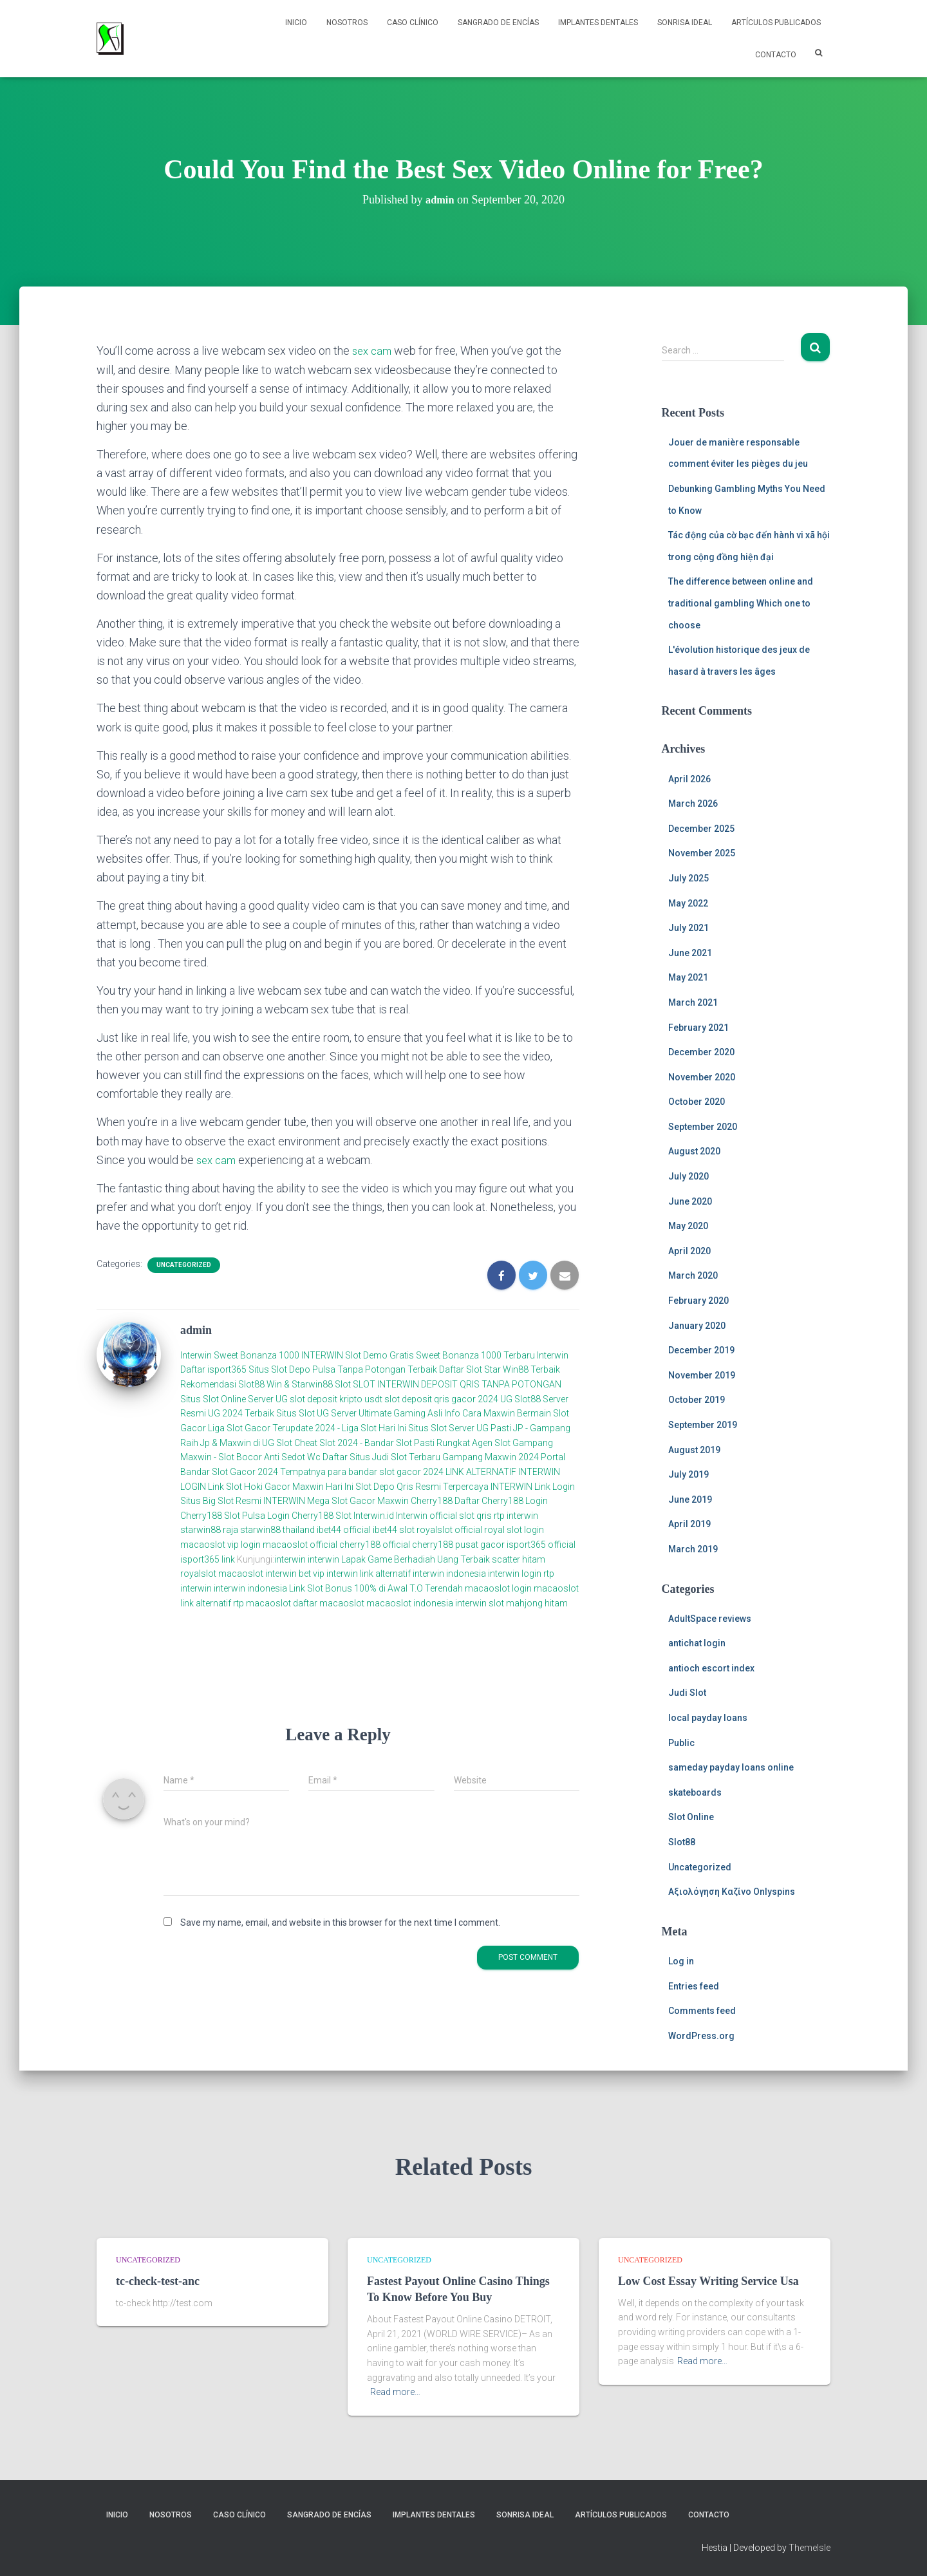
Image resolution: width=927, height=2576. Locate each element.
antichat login (697, 1643)
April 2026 (689, 779)
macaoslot (240, 1573)
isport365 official (541, 1544)
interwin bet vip (294, 1573)
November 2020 (701, 1077)
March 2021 (693, 1002)
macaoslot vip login (220, 1544)
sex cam (373, 350)
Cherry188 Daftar (445, 1501)
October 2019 (696, 1400)
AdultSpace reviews (709, 1618)
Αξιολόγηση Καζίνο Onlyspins (731, 1891)
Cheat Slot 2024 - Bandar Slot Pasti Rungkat (382, 1442)
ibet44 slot (395, 1530)
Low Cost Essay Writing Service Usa (708, 2280)
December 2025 (701, 828)
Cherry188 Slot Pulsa (222, 1515)
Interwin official (426, 1515)
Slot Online (691, 1817)
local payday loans (707, 1718)
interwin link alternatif (368, 1573)
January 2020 (697, 1326)
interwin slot (479, 1602)
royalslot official (449, 1530)
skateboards (695, 1792)
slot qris (475, 1515)
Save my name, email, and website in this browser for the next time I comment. (340, 1922)
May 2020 (688, 1226)
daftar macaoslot (328, 1602)
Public (681, 1743)
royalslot (198, 1573)
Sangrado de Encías (498, 22)
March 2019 (693, 1549)
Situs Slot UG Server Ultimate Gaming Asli (359, 1413)
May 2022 (688, 903)
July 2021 (688, 928)
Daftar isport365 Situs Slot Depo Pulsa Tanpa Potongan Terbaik (308, 1369)
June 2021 (690, 953)
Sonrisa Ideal (684, 22)
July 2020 (688, 1176)
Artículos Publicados (776, 22)
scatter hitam (518, 1559)
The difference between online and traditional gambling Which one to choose (740, 603)
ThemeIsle (809, 2548)
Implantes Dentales (598, 22)
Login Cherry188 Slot (309, 1515)
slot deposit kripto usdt (337, 1398)
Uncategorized (183, 1264)
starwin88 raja (209, 1530)
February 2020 (698, 1300)
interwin (290, 1559)
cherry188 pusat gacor (458, 1544)
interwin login (514, 1573)
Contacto (775, 54)
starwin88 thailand (277, 1530)
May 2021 (688, 977)
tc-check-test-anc (158, 2280)
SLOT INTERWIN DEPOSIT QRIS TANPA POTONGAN (457, 1384)
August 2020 (694, 1151)
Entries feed (693, 1986)
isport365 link (208, 1559)
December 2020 (701, 1052)
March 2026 (693, 803)
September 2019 (702, 1425)
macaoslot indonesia (409, 1602)
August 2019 (694, 1450)
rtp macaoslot (262, 1602)
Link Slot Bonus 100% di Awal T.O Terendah (376, 1588)
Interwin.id (373, 1515)
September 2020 (702, 1127)
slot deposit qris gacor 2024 (441, 1398)
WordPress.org (701, 2036)
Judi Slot (687, 1693)
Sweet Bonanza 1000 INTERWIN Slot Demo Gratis (314, 1354)
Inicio (296, 22)
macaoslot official (301, 1544)
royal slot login (514, 1530)
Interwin (196, 1354)
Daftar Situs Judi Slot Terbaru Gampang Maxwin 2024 (431, 1457)
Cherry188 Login (515, 1501)
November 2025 (701, 853)
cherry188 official (374, 1544)
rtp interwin (516, 1515)
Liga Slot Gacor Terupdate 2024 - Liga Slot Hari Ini (307, 1428)
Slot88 (681, 1842)
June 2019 (690, 1499)
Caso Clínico (412, 22)
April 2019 (689, 1524)
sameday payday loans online (731, 1767)
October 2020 (696, 1101)
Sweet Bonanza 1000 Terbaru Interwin (492, 1354)
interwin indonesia (449, 1573)
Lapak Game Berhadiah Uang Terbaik (415, 1559)
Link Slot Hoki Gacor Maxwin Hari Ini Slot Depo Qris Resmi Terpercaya (348, 1486)
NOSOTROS (347, 22)
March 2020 (693, 1275)
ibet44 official (345, 1530)
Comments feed (702, 2011)
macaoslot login (498, 1588)
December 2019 (701, 1350)
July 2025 (688, 878)
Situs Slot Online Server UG (234, 1398)
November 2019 (701, 1375)
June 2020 (690, 1201)
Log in (681, 1961)
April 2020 (689, 1251)
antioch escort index (711, 1668)
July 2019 (688, 1474)
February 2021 (698, 1027)
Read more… (395, 2392)
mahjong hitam (537, 1602)
